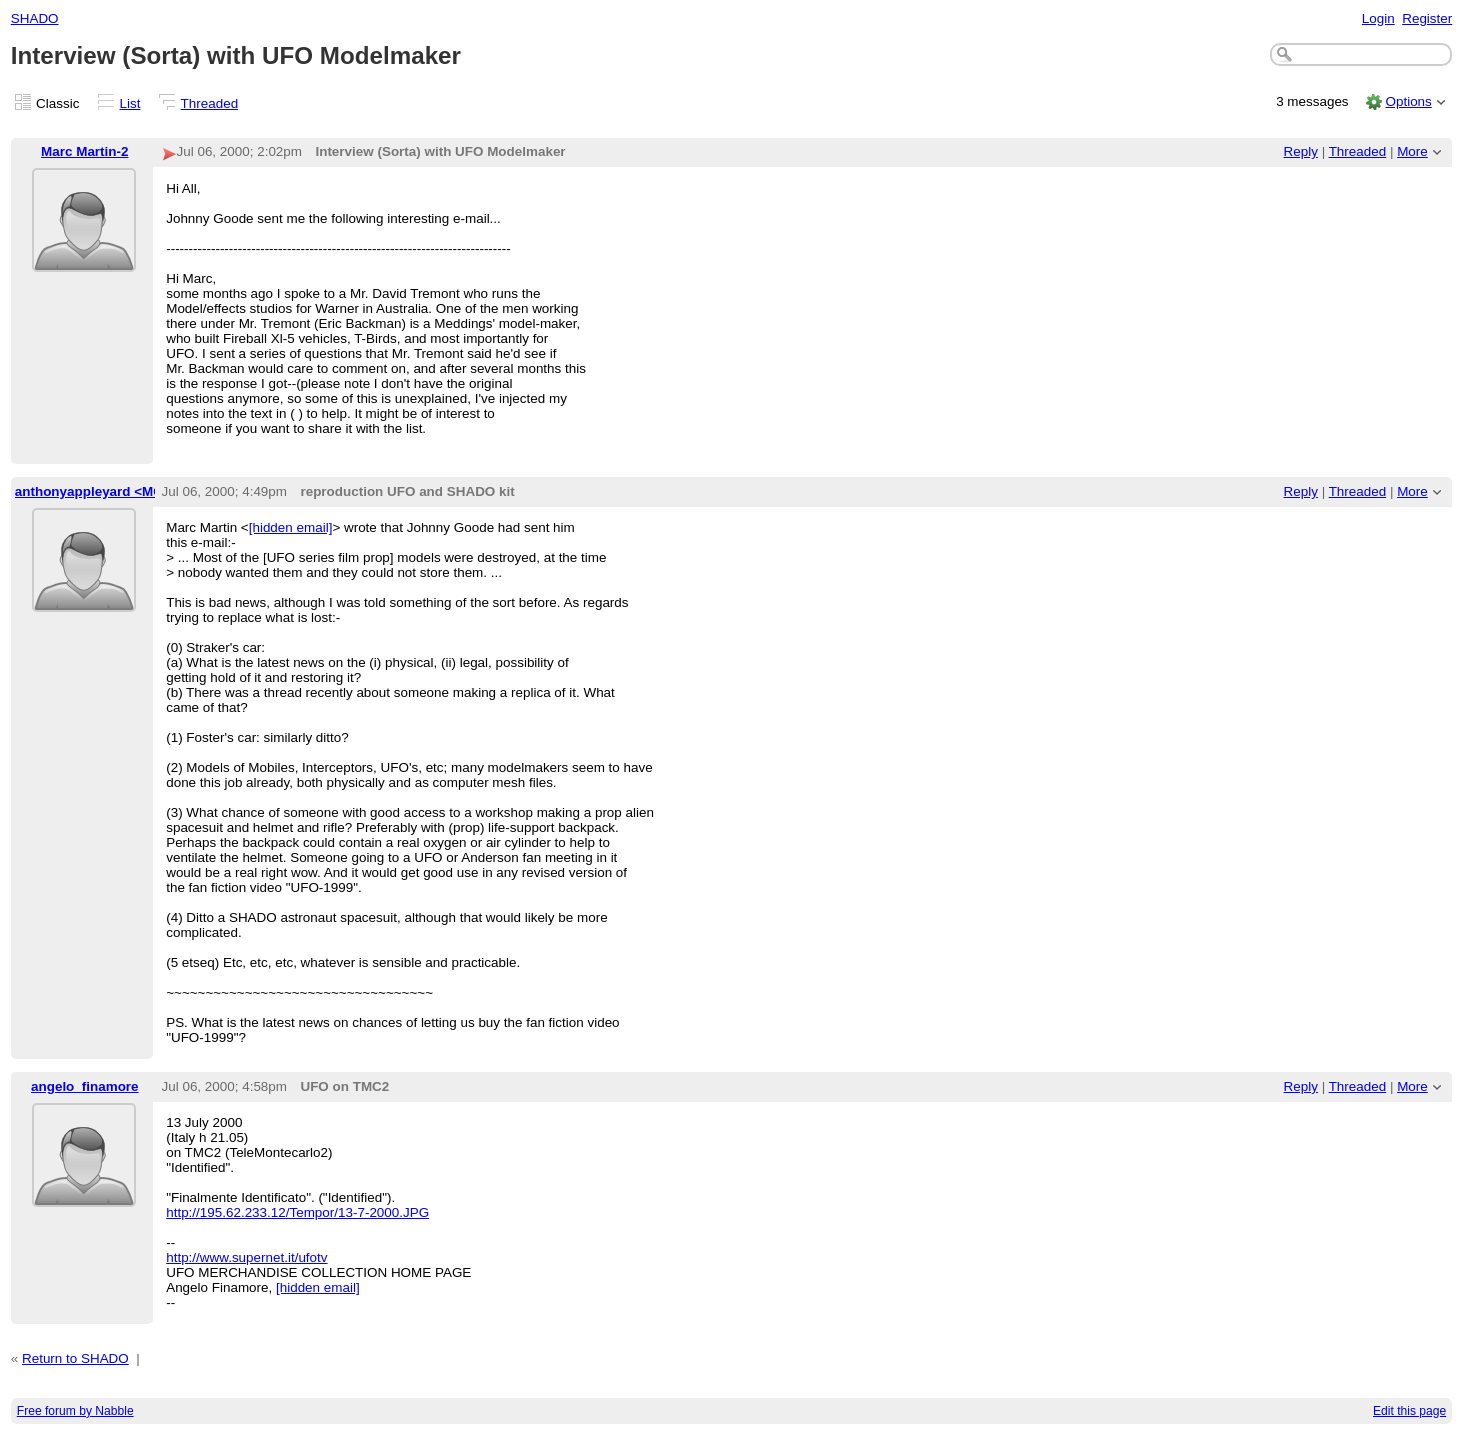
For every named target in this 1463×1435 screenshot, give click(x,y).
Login (1378, 18)
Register (1427, 18)
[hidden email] (291, 527)
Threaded (210, 103)
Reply (1301, 151)
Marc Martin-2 (84, 151)
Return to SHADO (75, 1358)
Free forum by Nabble (75, 1411)
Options (1408, 101)
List (130, 103)
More (1412, 151)
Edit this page (1409, 1411)
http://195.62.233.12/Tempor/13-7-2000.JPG (297, 1212)
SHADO (35, 18)
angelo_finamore (85, 1086)
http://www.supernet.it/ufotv (246, 1257)
